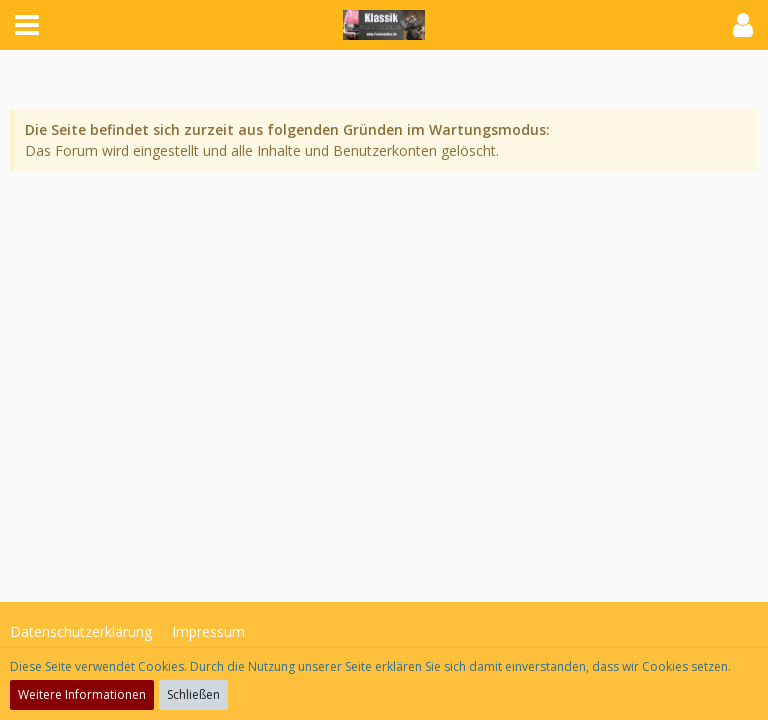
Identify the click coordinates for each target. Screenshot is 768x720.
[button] (27, 25)
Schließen (193, 694)
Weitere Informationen (82, 694)
